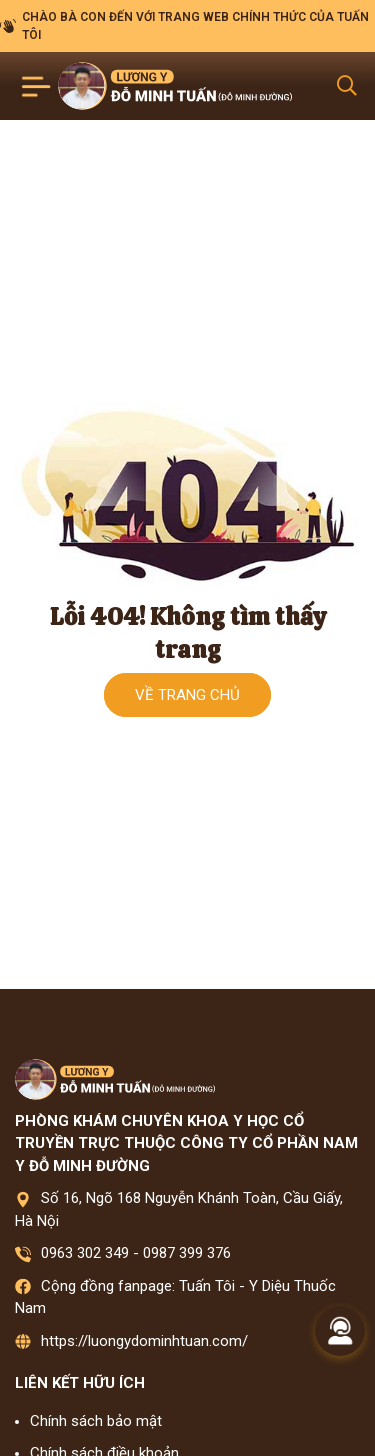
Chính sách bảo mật (96, 1421)
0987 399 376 (187, 1253)
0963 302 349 (85, 1253)
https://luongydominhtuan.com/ (144, 1341)
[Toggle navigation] (36, 86)
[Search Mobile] (347, 86)
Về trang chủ (187, 695)
